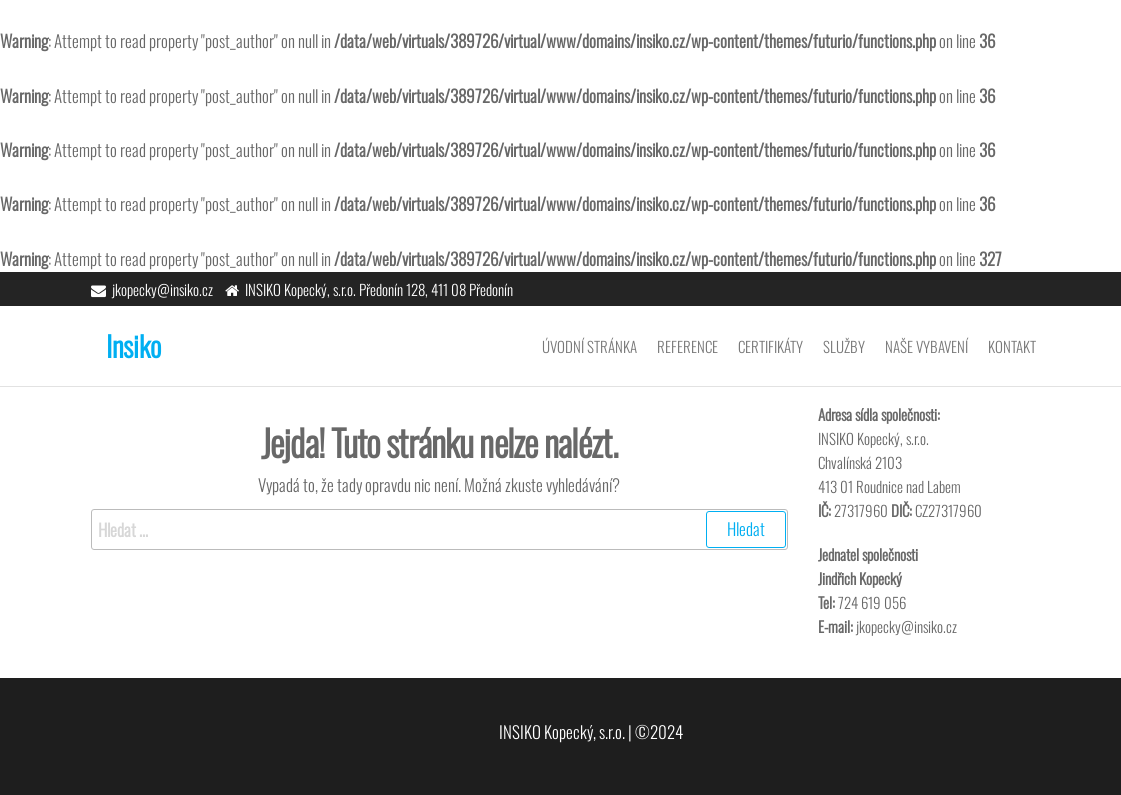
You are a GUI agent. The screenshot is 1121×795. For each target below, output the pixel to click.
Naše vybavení (926, 346)
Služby (844, 346)
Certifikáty (770, 346)
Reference (687, 346)
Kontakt (1012, 346)
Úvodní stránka (589, 346)
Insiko (133, 345)
